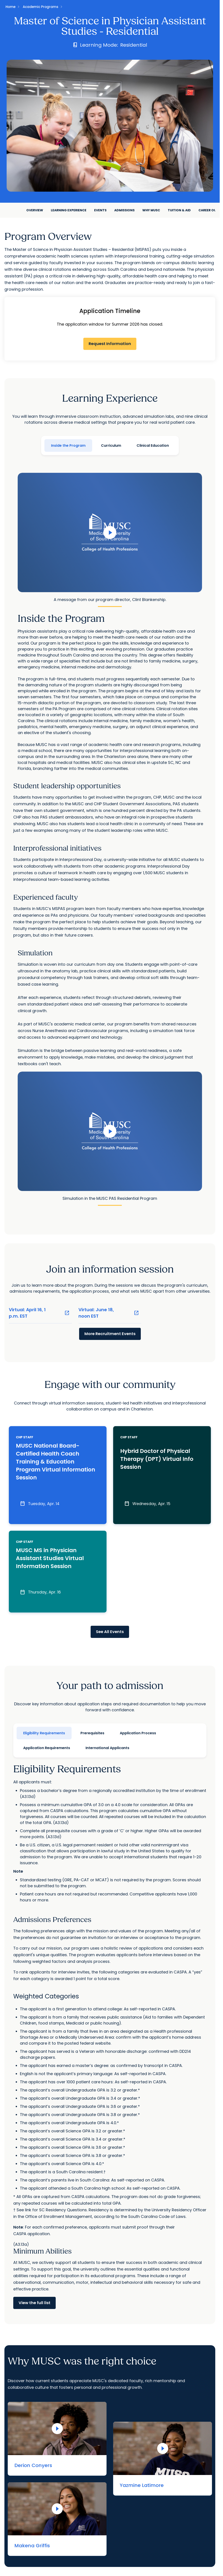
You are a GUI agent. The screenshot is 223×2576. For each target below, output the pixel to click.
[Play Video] (57, 2428)
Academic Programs (40, 6)
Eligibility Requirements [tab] (44, 1733)
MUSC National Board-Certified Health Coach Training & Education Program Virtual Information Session (55, 1462)
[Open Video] (109, 532)
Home (10, 6)
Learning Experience (68, 210)
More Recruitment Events (109, 1333)
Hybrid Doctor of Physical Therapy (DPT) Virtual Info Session (156, 1459)
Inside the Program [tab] (68, 445)
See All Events (110, 1631)
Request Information (110, 343)
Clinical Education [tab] (153, 445)
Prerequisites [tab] (92, 1733)
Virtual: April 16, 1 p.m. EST (39, 1313)
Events (100, 210)
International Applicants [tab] (107, 1747)
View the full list (34, 2302)
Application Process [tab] (138, 1733)
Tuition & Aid (179, 210)
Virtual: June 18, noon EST (108, 1313)
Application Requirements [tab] (46, 1747)
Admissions (124, 210)
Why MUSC (151, 210)
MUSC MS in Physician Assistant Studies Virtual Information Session (50, 1558)
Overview (34, 210)
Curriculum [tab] (111, 445)
